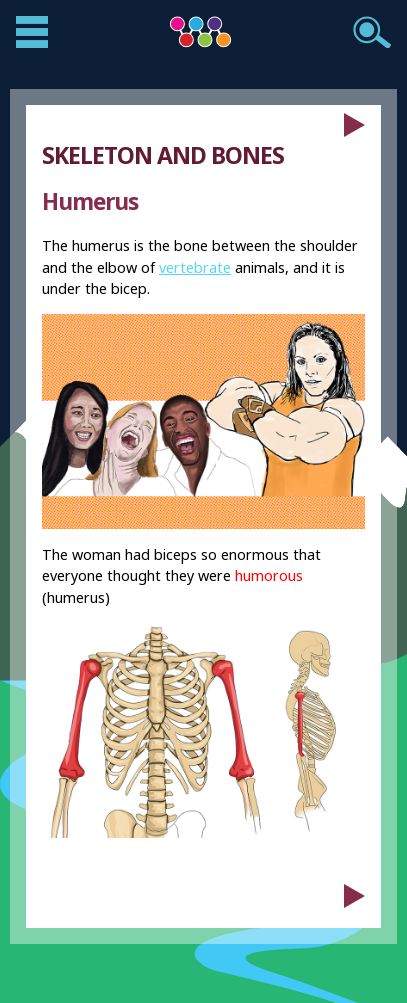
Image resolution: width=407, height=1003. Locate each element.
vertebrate (195, 267)
